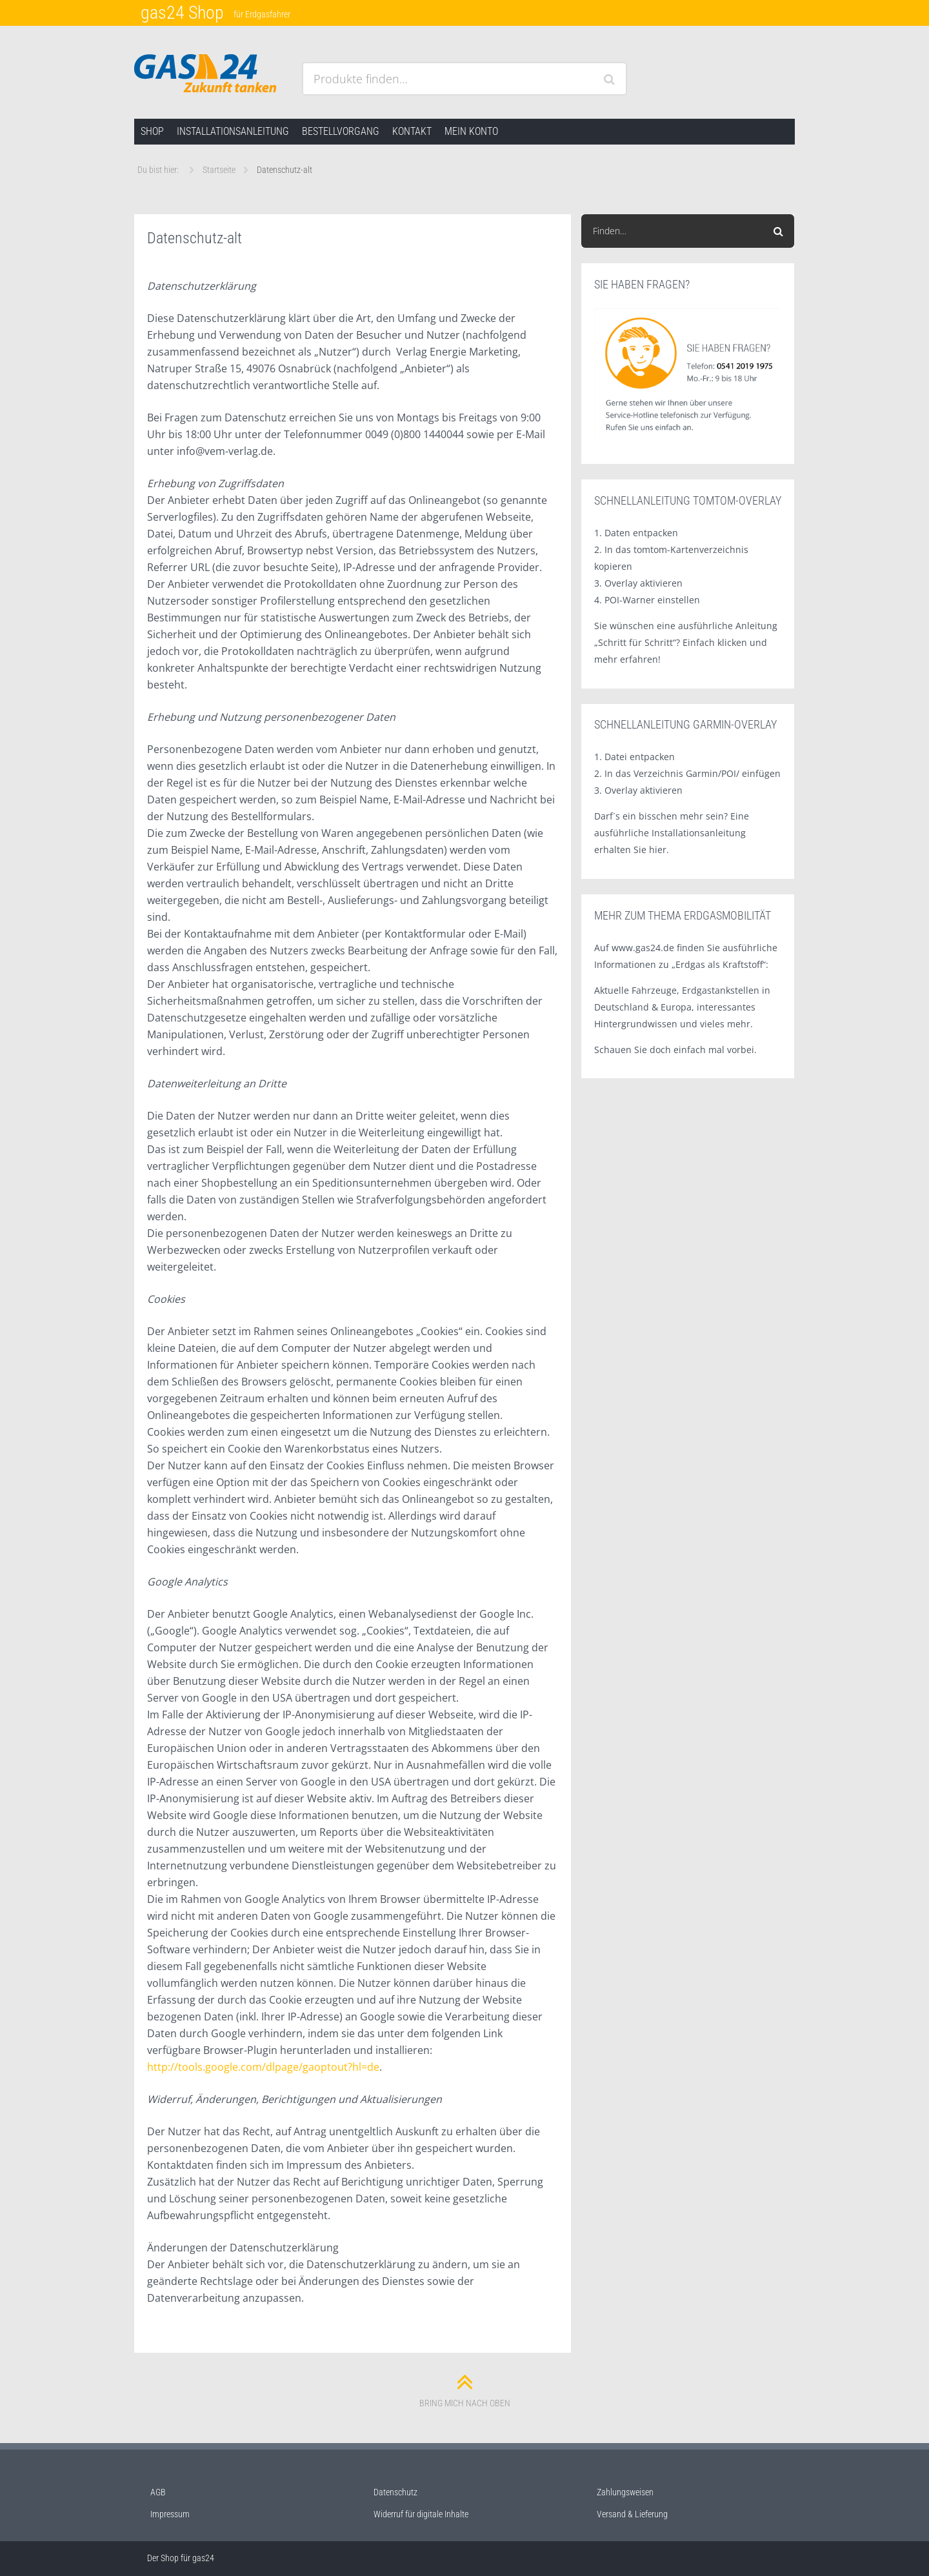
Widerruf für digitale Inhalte (421, 2514)
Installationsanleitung (233, 131)
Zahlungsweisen (625, 2492)
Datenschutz (395, 2492)
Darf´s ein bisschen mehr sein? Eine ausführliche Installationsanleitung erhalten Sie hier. (671, 833)
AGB (158, 2492)
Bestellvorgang (340, 131)
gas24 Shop (182, 12)
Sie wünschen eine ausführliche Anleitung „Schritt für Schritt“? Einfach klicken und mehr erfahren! (685, 642)
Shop (152, 131)
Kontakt (412, 131)
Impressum (170, 2514)
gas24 (203, 2558)
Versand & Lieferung (632, 2514)
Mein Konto (471, 131)
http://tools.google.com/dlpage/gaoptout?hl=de (263, 2067)
